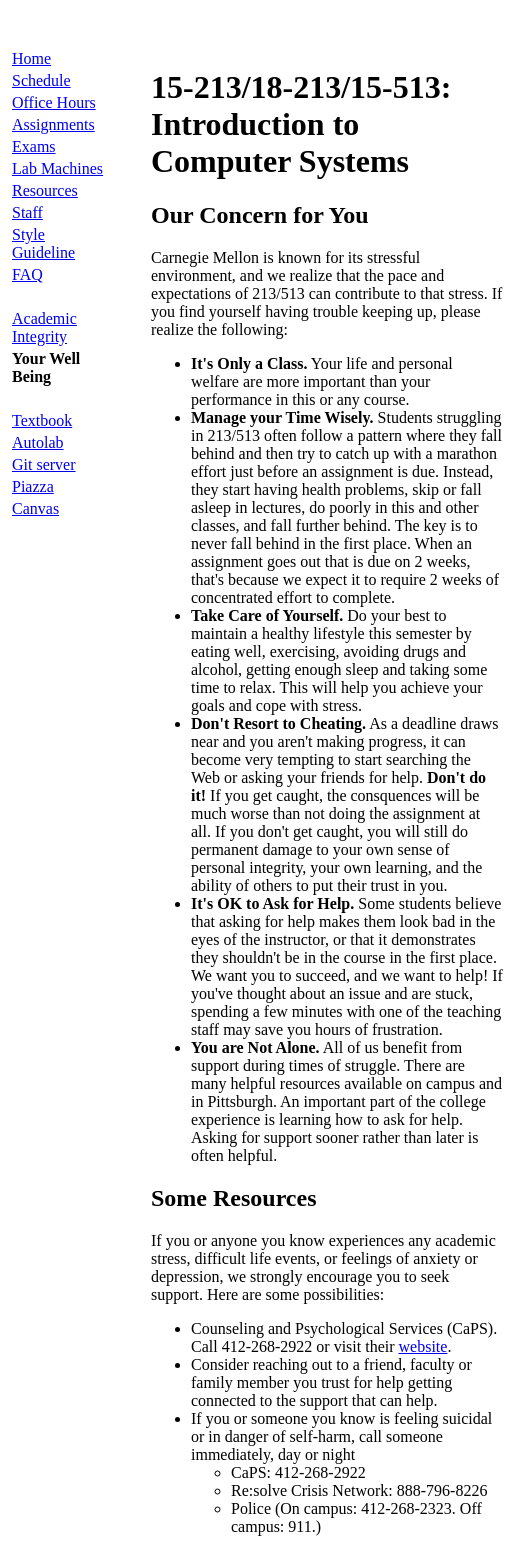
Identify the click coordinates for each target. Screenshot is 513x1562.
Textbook (42, 420)
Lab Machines (57, 168)
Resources (45, 190)
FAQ (27, 274)
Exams (34, 146)
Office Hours (54, 102)
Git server (44, 464)
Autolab (38, 442)
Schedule (41, 80)
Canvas (35, 508)
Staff (27, 212)
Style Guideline (43, 243)
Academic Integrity (44, 327)
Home (31, 58)
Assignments (53, 124)
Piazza (33, 486)
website (423, 1346)
